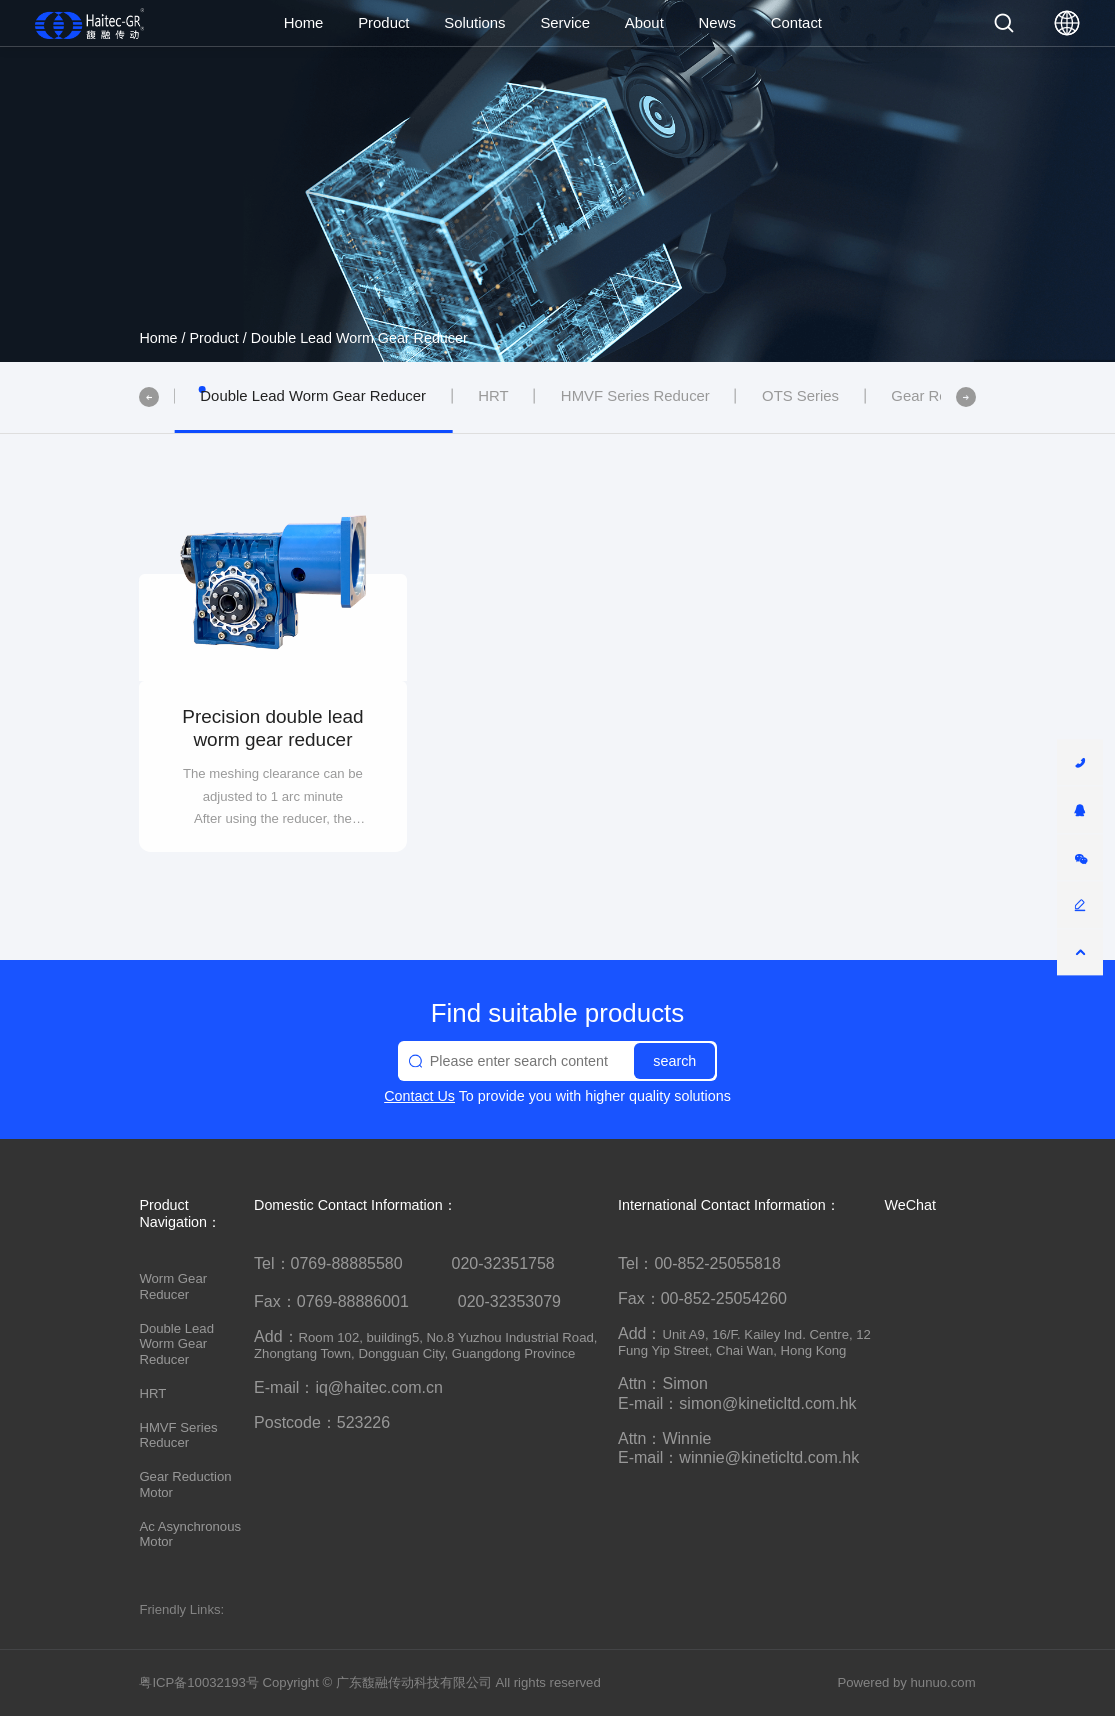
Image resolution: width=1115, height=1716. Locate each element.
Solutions (474, 23)
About (644, 23)
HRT (152, 1393)
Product (383, 23)
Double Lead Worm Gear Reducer (359, 338)
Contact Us (419, 1096)
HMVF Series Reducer (178, 1435)
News (717, 23)
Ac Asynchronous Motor (190, 1534)
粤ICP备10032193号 (198, 1682)
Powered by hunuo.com (906, 1682)
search (674, 1061)
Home (304, 23)
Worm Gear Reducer (173, 1286)
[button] (149, 397)
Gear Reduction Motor (185, 1484)
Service (565, 23)
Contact (796, 23)
